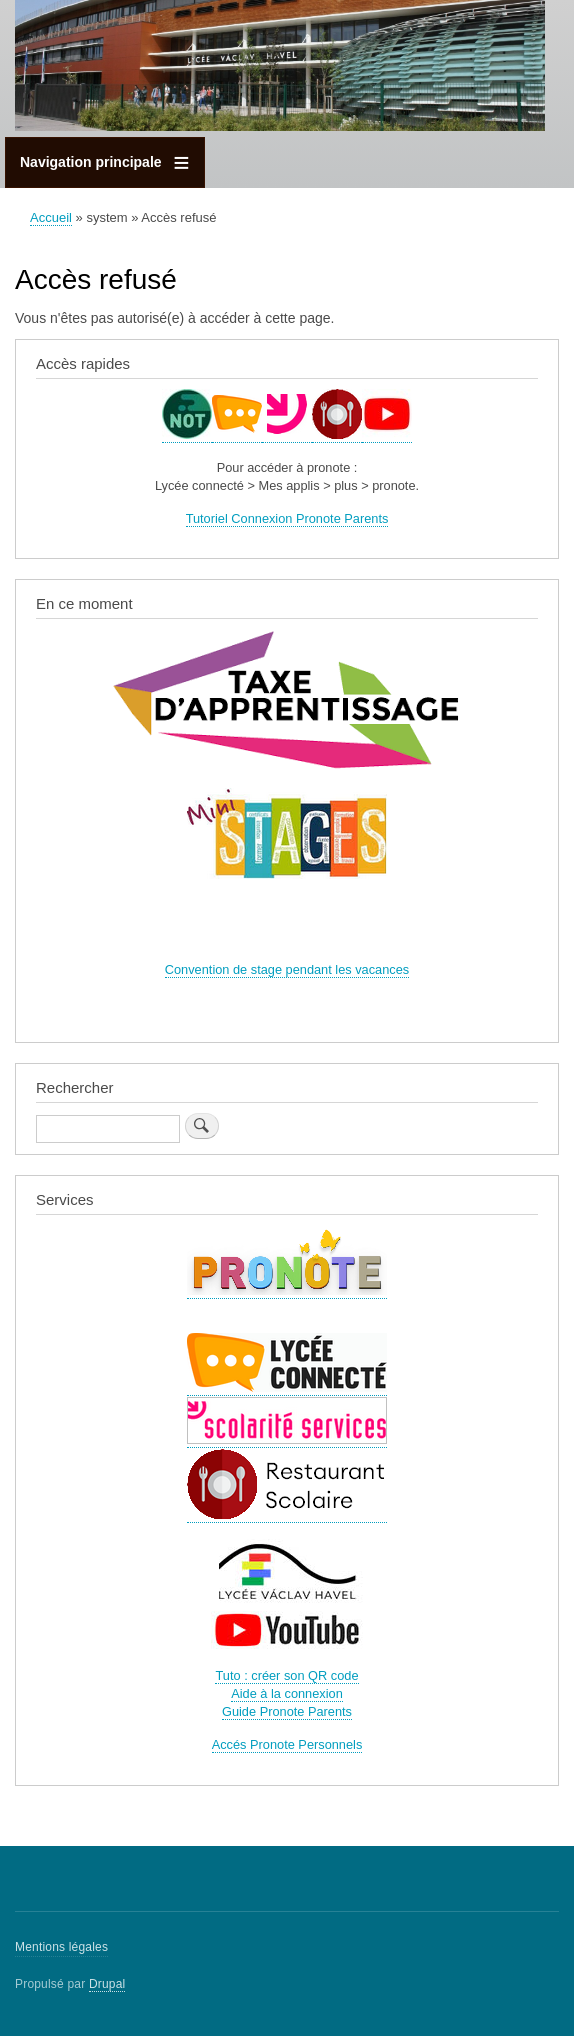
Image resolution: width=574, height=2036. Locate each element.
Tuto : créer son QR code (286, 1675)
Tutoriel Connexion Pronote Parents (287, 518)
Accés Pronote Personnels (287, 1744)
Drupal (107, 1984)
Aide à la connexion (287, 1693)
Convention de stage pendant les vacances (287, 969)
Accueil (51, 217)
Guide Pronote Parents (287, 1711)
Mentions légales (61, 1947)
